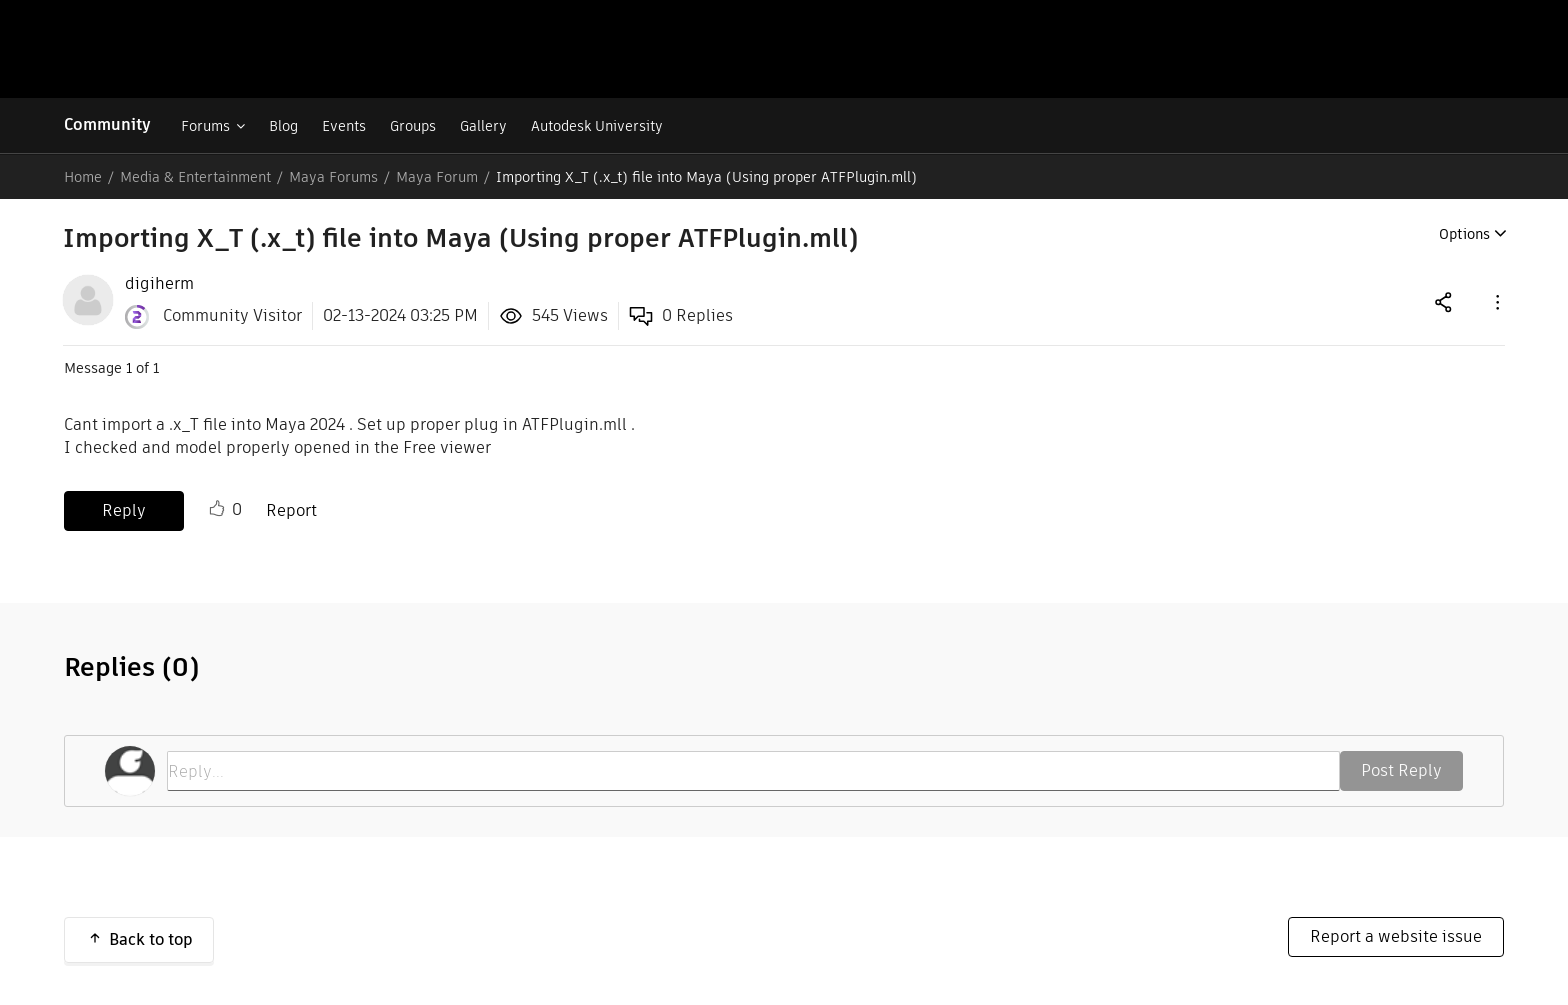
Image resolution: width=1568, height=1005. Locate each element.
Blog (283, 126)
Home (83, 177)
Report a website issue (1396, 936)
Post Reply (1401, 770)
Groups (413, 126)
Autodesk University (597, 126)
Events (344, 126)
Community (107, 124)
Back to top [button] (151, 939)
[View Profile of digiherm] (159, 284)
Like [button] (217, 509)
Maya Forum (437, 177)
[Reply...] (753, 771)
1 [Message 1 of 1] (129, 368)
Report (291, 510)
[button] (1496, 301)
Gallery (483, 126)
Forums (205, 126)
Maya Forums (333, 177)
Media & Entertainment (195, 177)
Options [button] (1464, 234)
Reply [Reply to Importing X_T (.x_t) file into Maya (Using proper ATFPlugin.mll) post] (124, 510)
